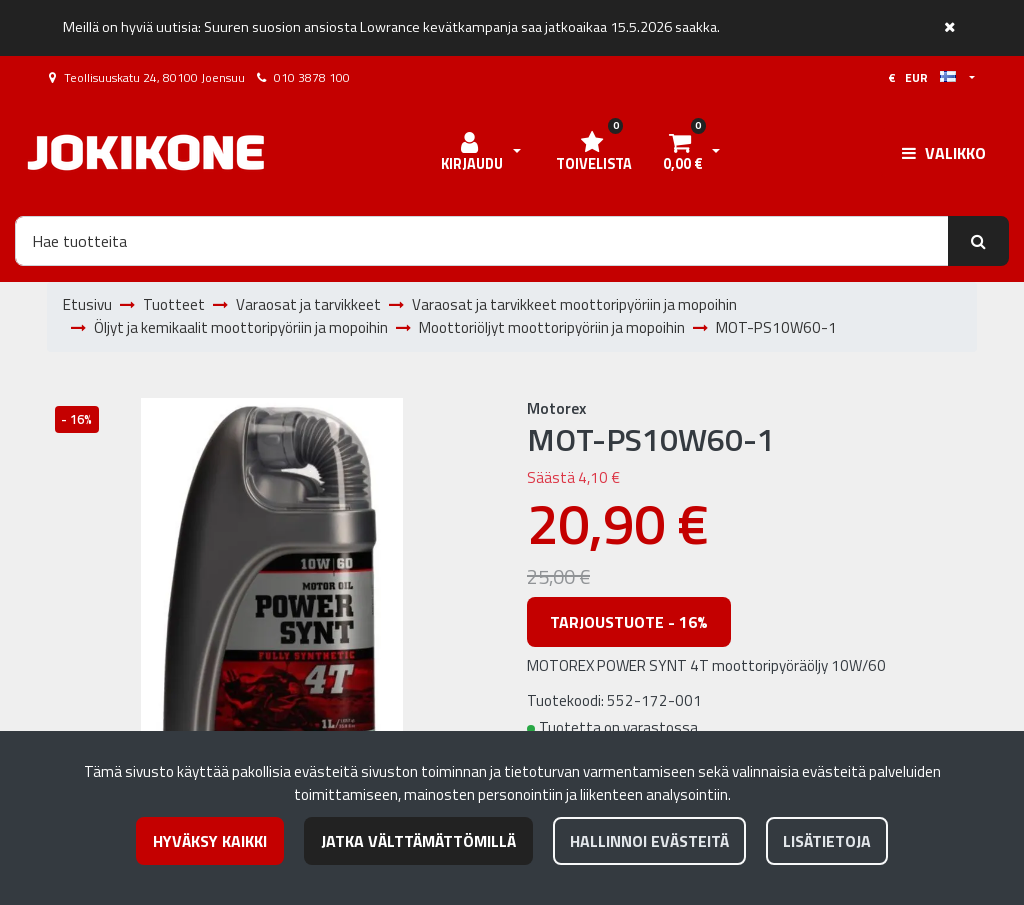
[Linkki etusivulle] (146, 152)
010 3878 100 (312, 77)
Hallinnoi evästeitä (649, 841)
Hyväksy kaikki (210, 841)
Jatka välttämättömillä (418, 841)
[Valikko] (944, 153)
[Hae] (482, 241)
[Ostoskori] (682, 153)
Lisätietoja (827, 841)
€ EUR (922, 77)
